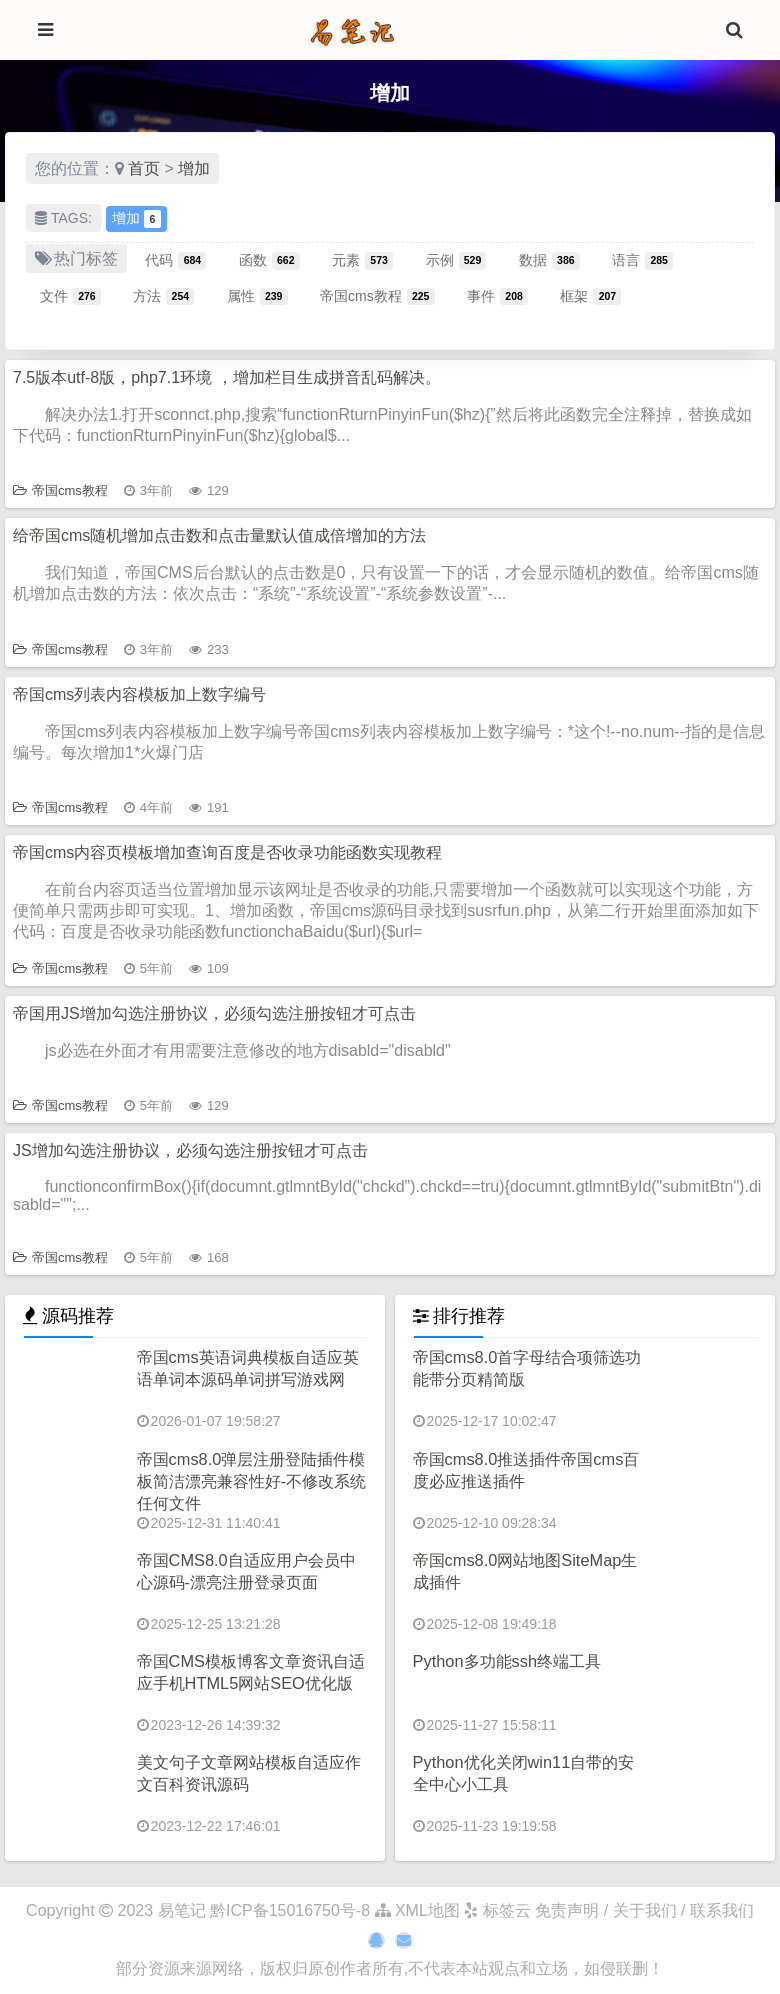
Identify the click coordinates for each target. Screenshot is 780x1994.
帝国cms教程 (377, 296)
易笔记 (182, 1910)
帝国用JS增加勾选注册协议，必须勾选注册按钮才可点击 (214, 1013)
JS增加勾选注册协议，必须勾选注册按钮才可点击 (190, 1150)
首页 (144, 168)
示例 (456, 260)
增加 (194, 168)
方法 (163, 296)
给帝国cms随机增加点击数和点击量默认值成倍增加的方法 (219, 535)
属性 (257, 296)
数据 (549, 260)
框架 (590, 296)
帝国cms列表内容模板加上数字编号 (139, 694)
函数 (269, 260)
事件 (497, 296)
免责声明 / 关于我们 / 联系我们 (644, 1910)
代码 (175, 260)
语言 (642, 260)
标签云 (497, 1910)
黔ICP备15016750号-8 (292, 1910)
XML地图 (417, 1910)
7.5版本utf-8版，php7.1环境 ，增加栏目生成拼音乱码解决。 (227, 377)
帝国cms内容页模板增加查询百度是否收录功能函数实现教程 (227, 852)
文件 (70, 296)
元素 (362, 260)
